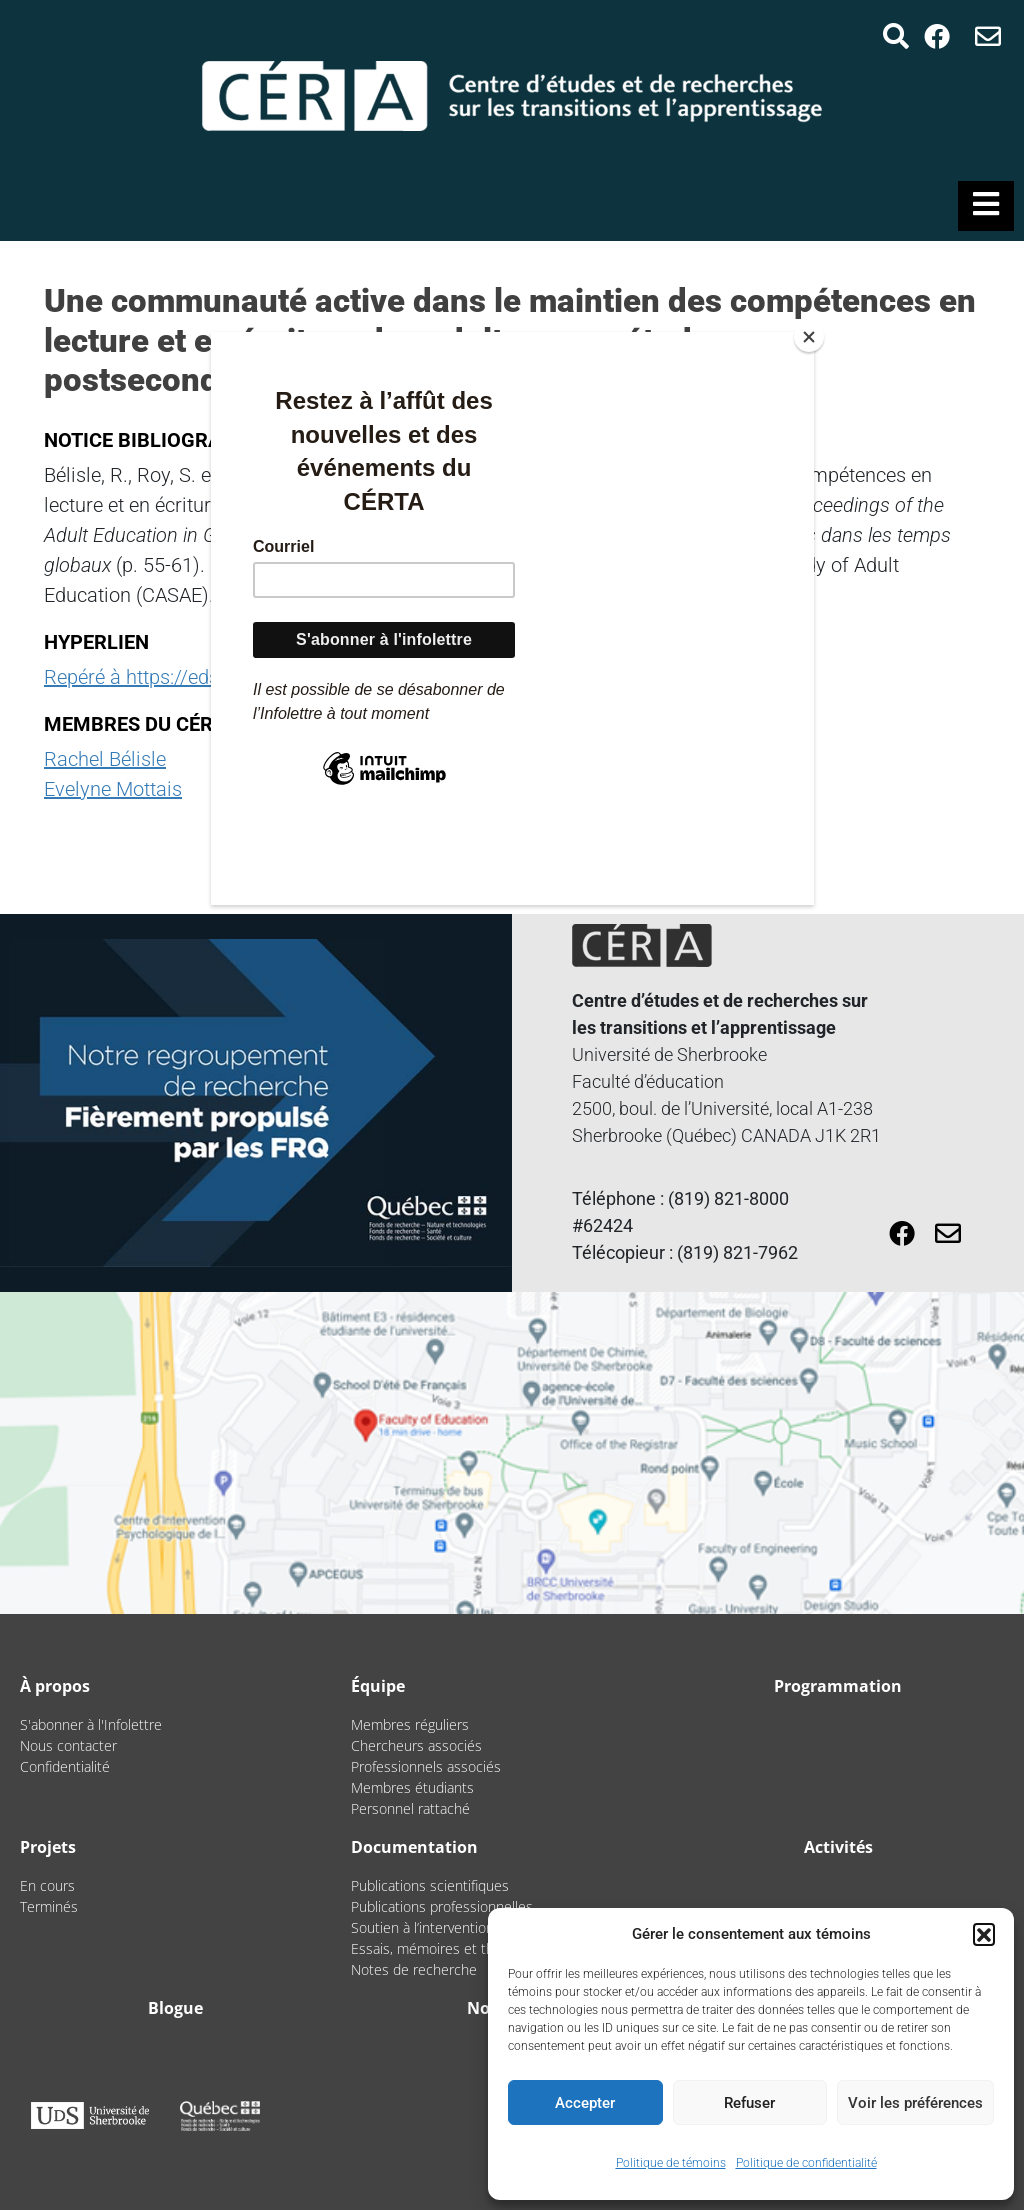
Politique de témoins (671, 2163)
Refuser (749, 2103)
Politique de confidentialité (806, 2163)
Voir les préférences (915, 2103)
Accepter (585, 2103)
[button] (984, 1934)
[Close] (809, 337)
